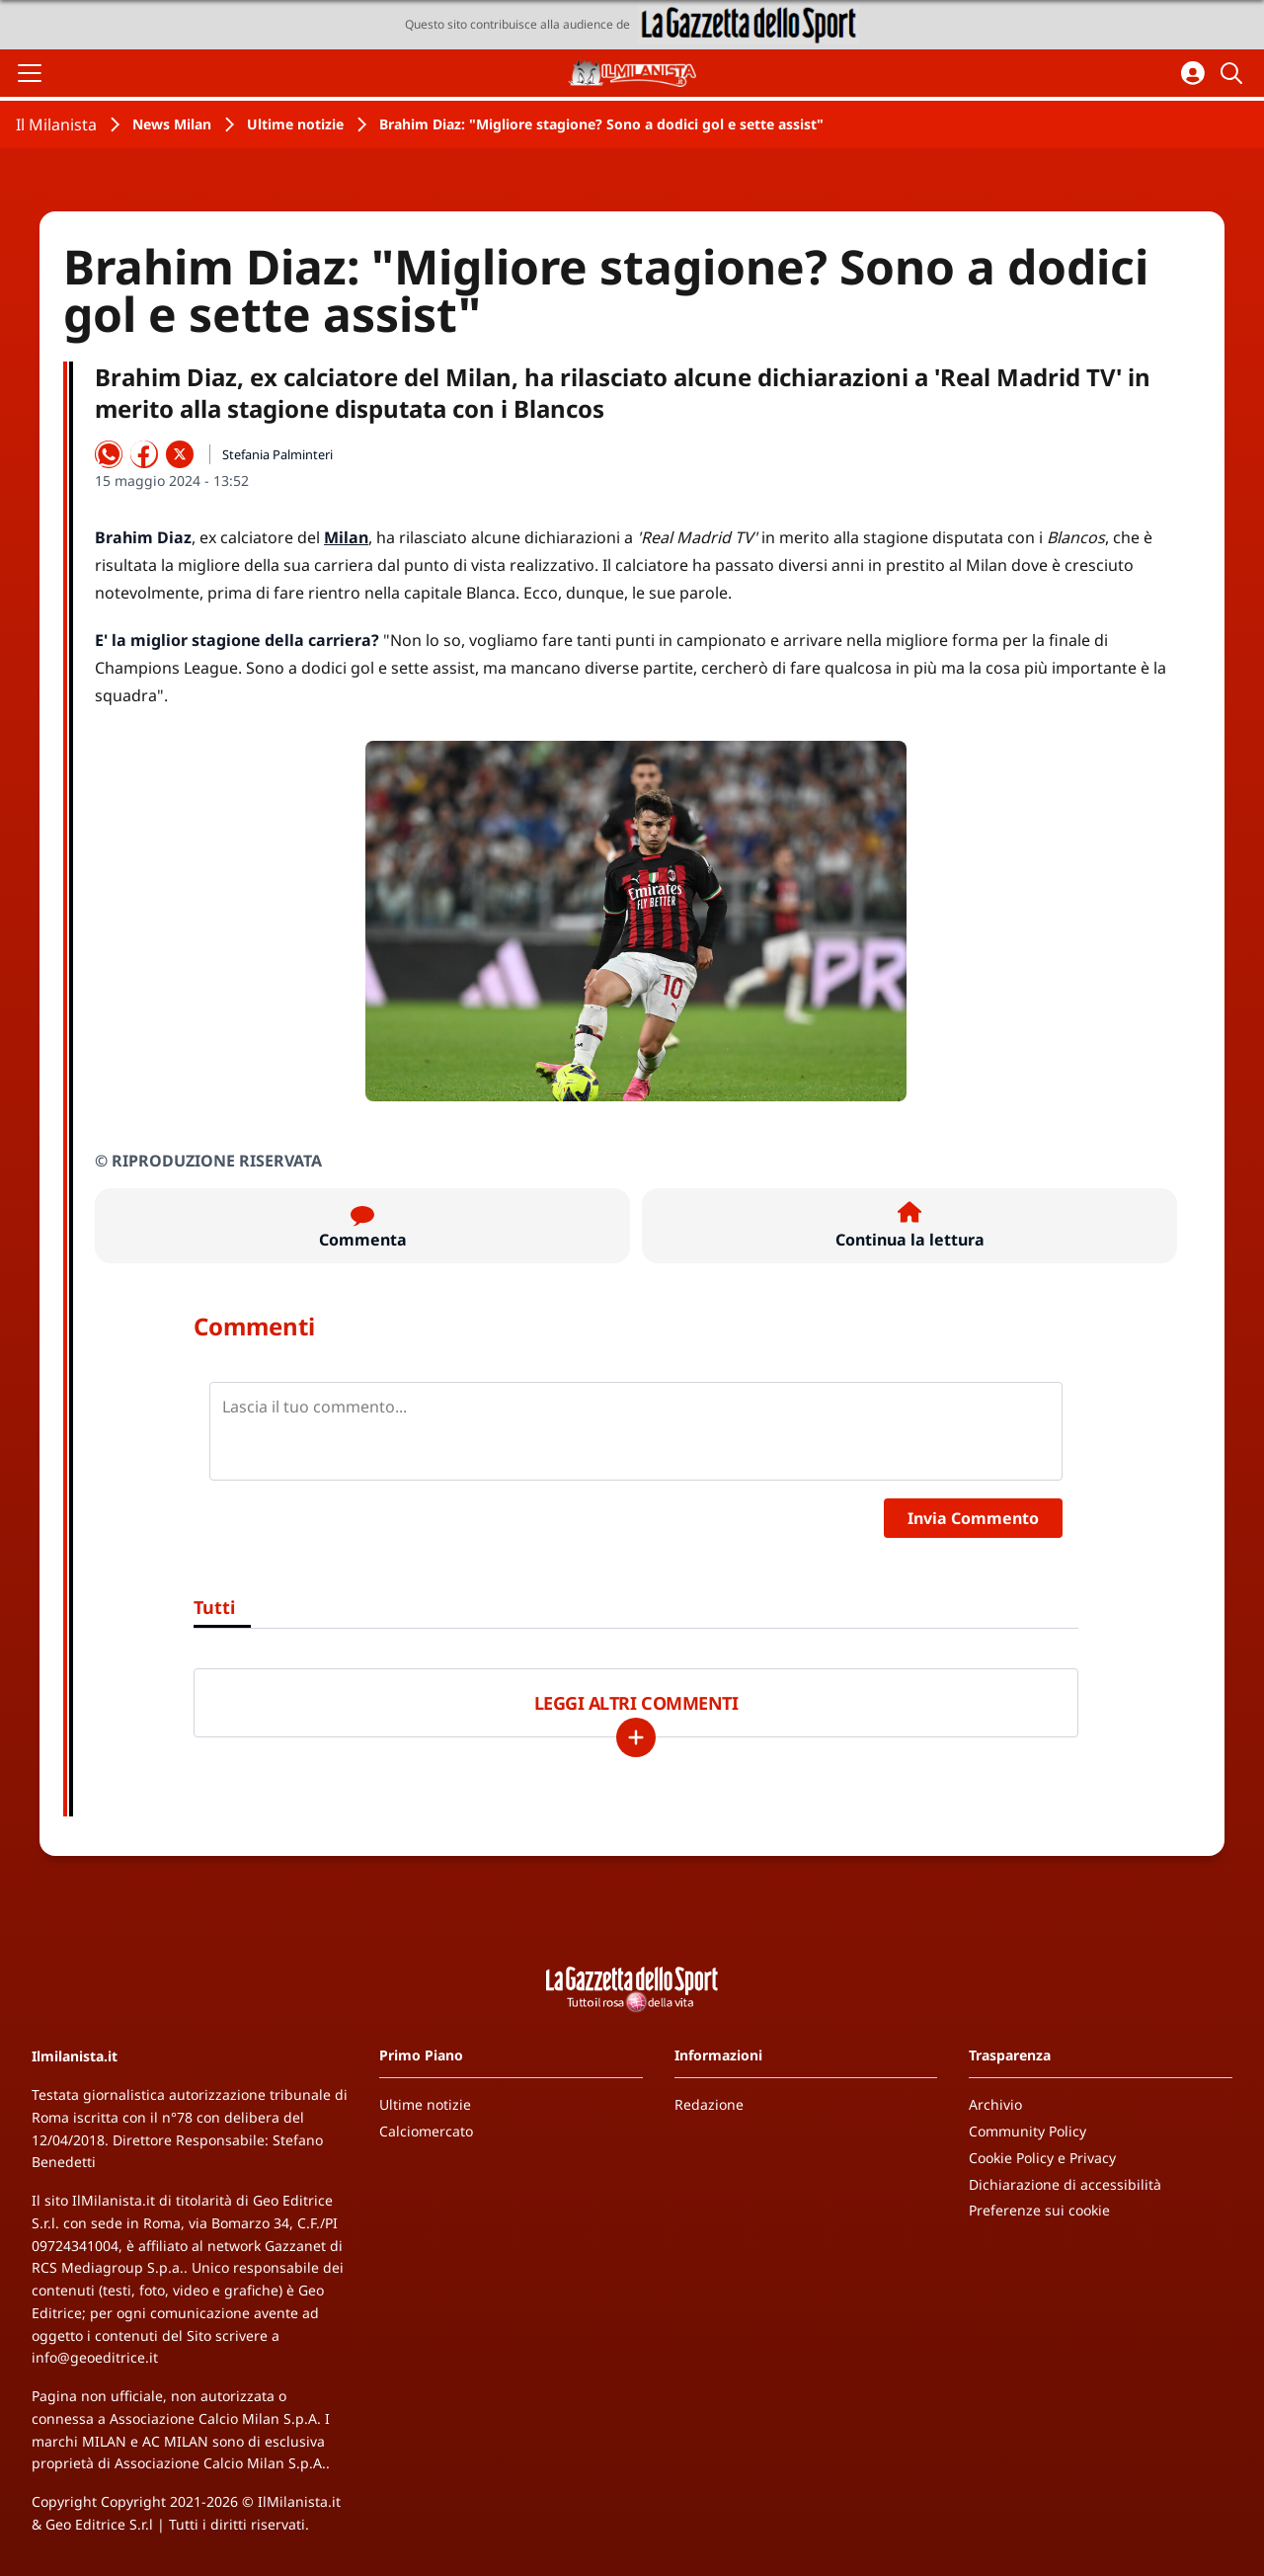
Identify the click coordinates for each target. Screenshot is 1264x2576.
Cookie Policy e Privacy (1042, 2157)
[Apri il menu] (29, 73)
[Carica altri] (636, 1737)
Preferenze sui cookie (1039, 2210)
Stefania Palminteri (277, 454)
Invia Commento (973, 1518)
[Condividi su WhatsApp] (108, 454)
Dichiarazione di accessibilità (1065, 2184)
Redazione (709, 2104)
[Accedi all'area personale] (1193, 73)
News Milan (171, 124)
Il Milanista (56, 124)
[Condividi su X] (180, 454)
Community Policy (1027, 2131)
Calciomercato (426, 2131)
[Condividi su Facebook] (144, 454)
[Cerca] (1234, 73)
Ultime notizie (295, 124)
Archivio (995, 2104)
